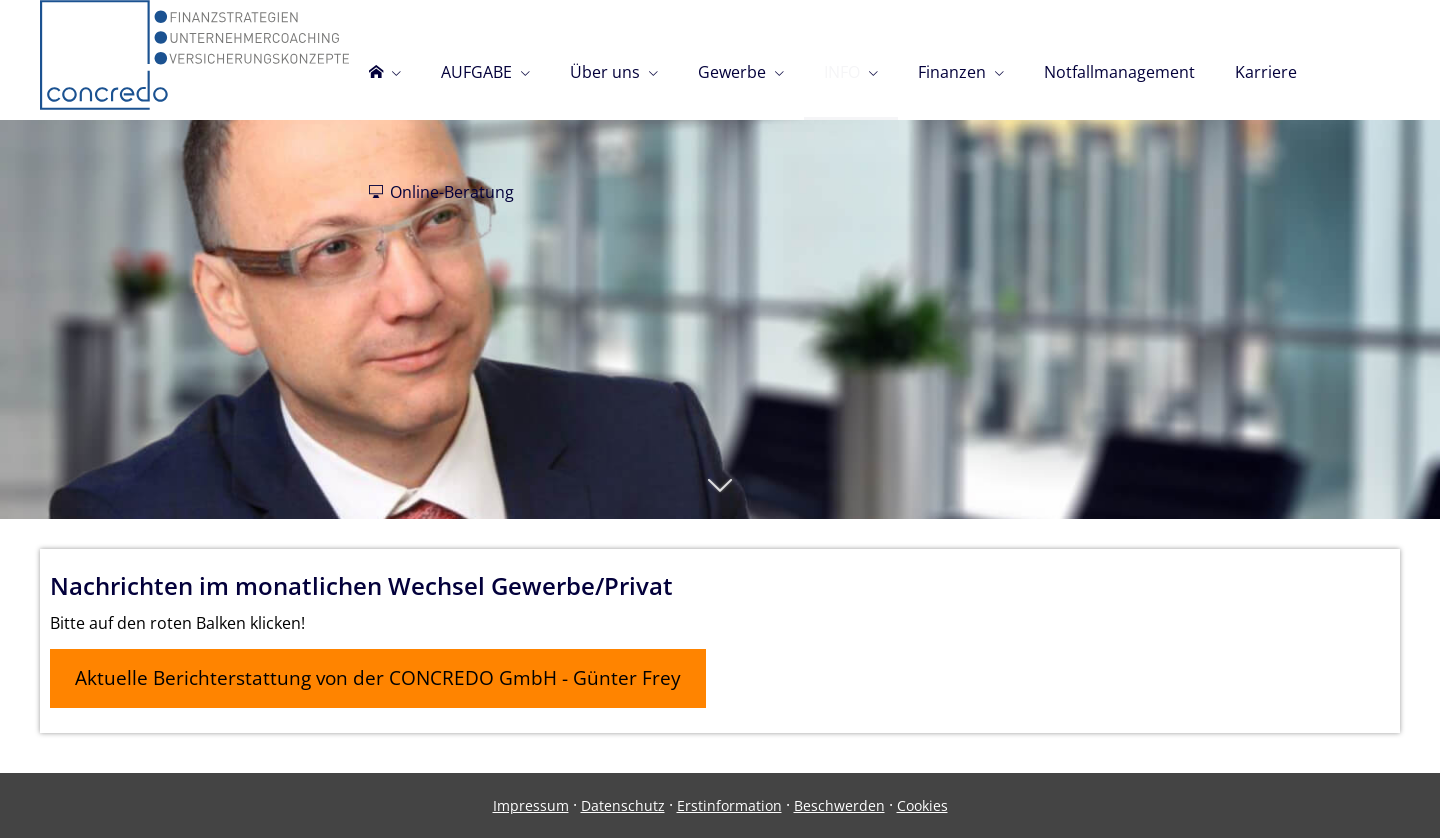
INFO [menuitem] (842, 72)
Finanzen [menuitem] (952, 72)
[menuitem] (385, 60)
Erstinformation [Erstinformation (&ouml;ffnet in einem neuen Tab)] (729, 805)
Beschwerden (839, 805)
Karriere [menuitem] (1266, 72)
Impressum (531, 805)
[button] (720, 495)
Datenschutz (623, 805)
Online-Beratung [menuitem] (441, 192)
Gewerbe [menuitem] (732, 72)
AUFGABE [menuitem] (476, 72)
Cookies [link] (922, 805)
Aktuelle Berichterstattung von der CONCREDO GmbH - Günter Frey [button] (378, 678)
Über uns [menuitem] (605, 72)
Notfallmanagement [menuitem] (1119, 72)
